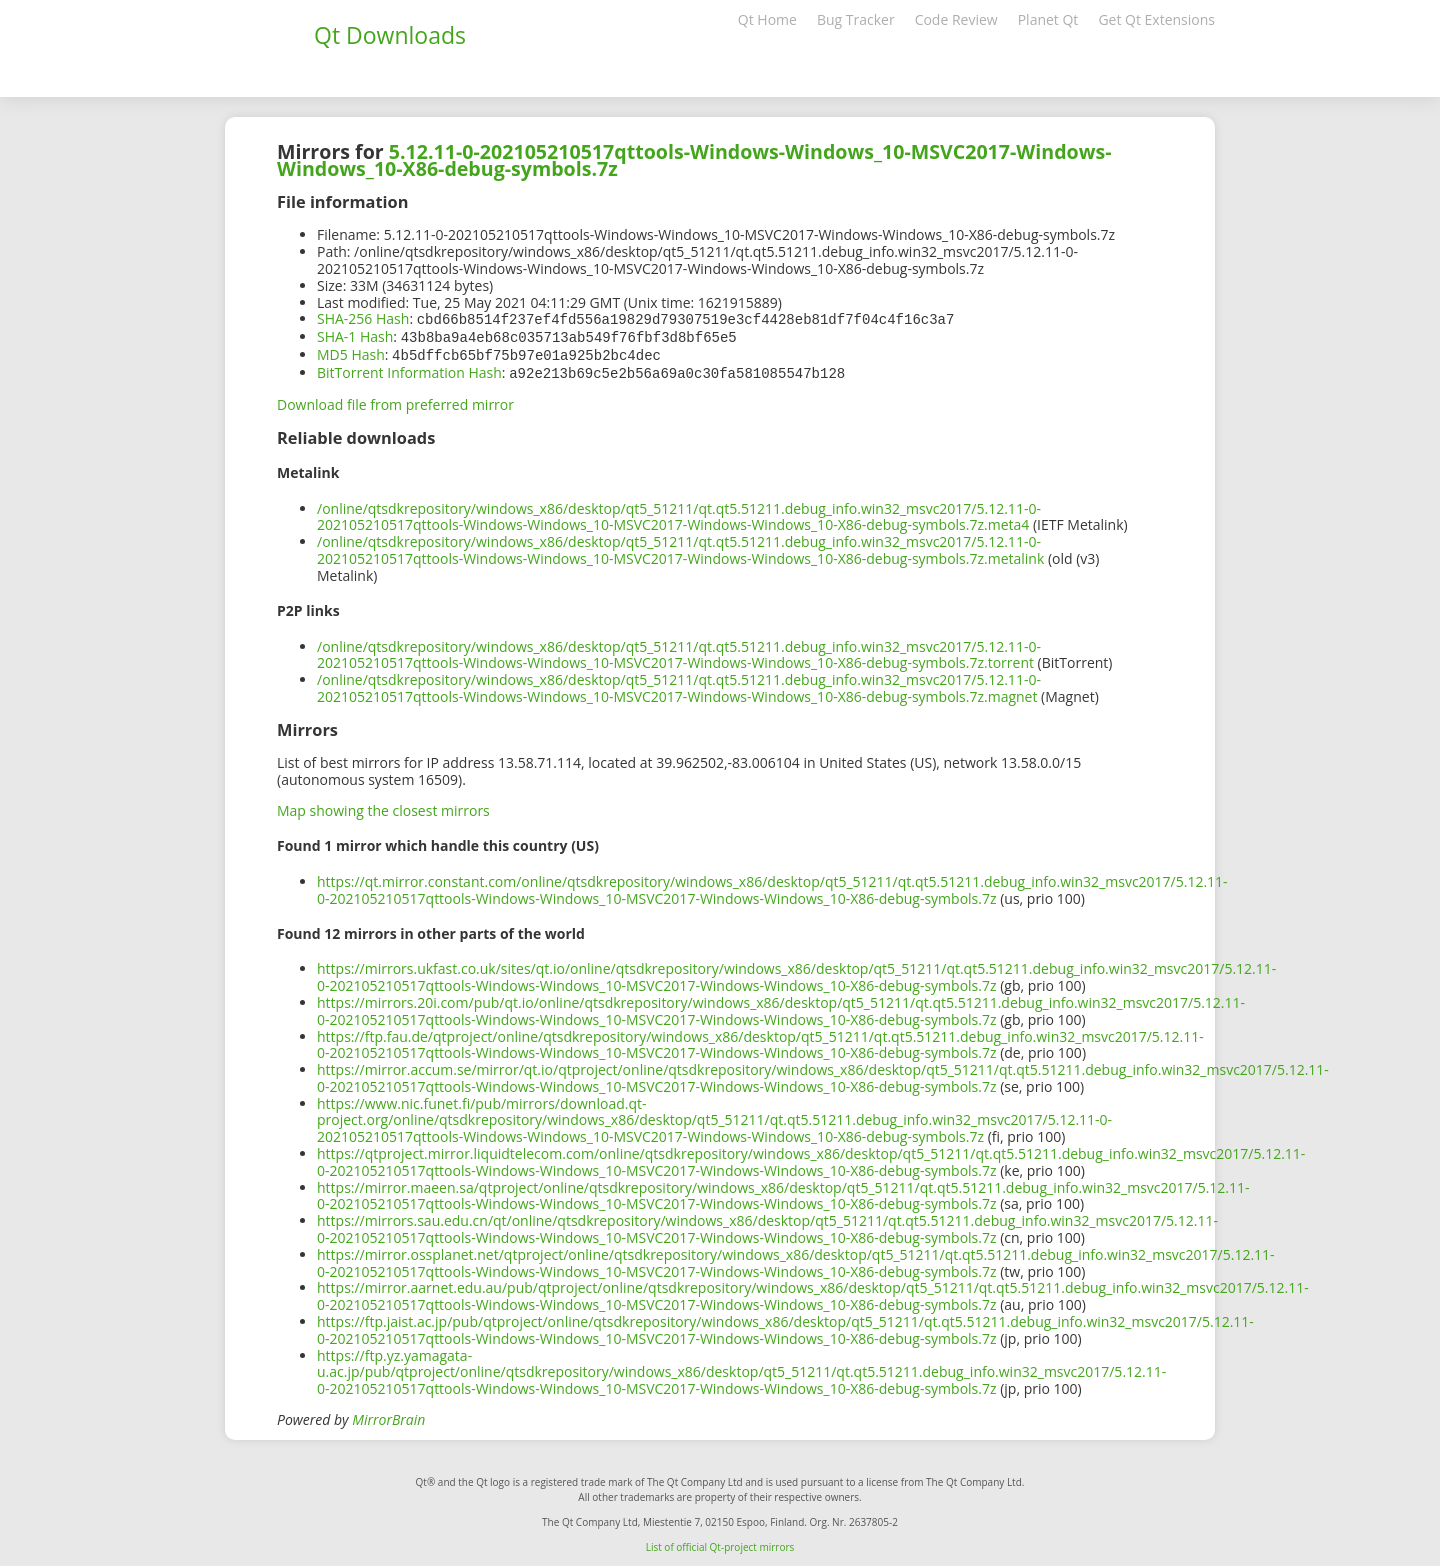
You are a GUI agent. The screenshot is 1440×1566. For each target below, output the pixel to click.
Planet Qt (1048, 19)
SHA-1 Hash (355, 335)
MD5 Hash (351, 352)
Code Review (956, 19)
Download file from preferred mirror (395, 400)
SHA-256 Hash (363, 318)
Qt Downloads (390, 35)
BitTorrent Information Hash (409, 369)
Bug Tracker (856, 19)
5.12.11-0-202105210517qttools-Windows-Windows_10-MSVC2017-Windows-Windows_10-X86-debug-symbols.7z (694, 160)
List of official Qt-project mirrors (720, 1543)
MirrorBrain (388, 1415)
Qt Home (767, 19)
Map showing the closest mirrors (383, 806)
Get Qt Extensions (1156, 19)
